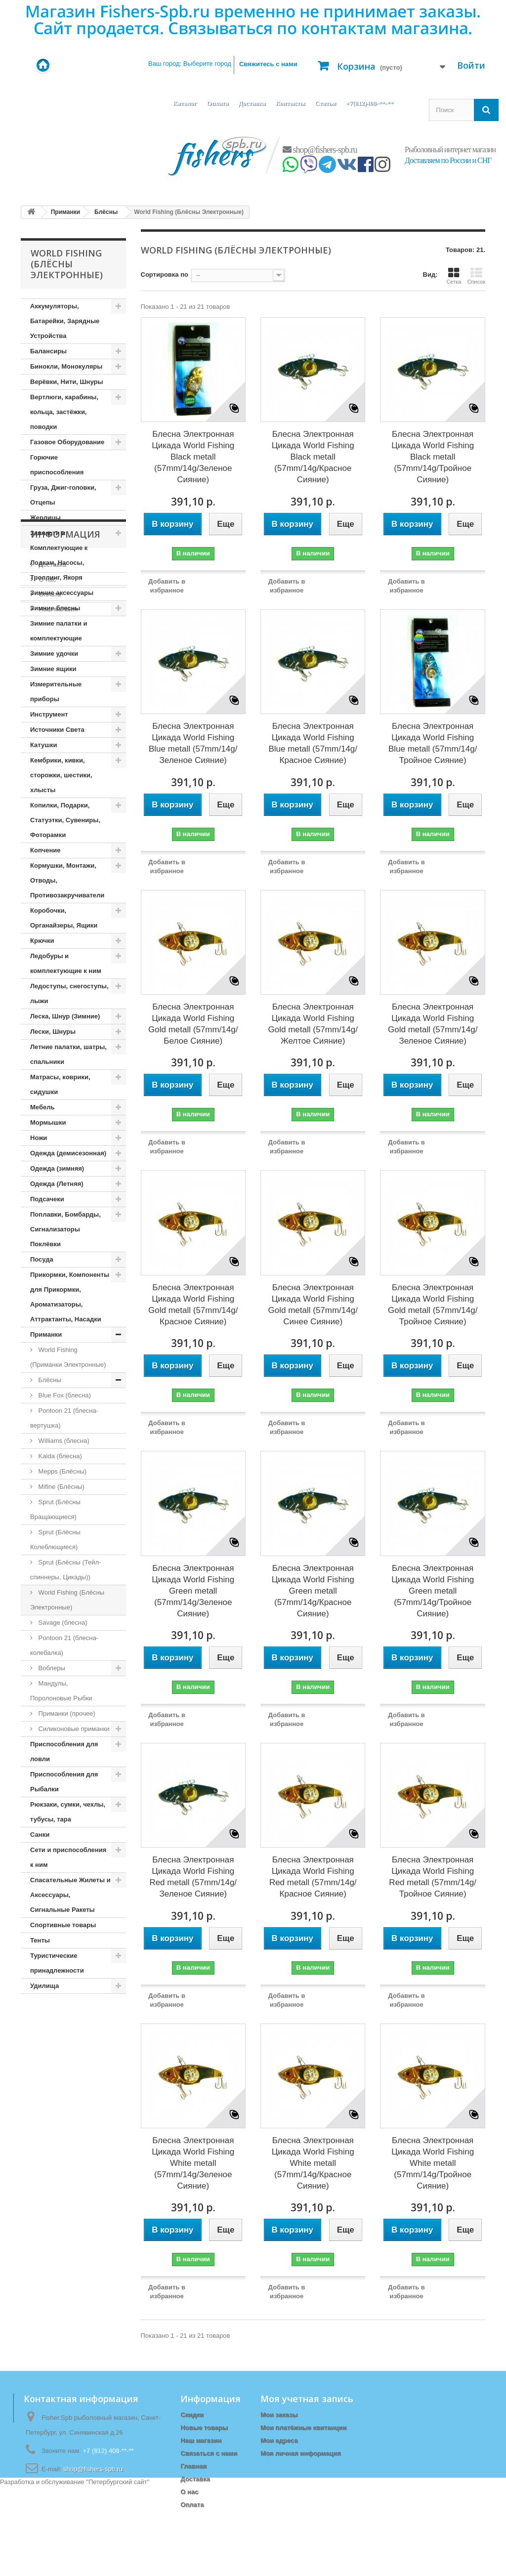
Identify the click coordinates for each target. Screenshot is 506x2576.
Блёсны (49, 1380)
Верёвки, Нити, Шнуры (66, 381)
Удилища (44, 1985)
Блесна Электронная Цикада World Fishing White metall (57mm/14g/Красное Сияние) (313, 2163)
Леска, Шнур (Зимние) (65, 1016)
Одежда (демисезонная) (68, 1153)
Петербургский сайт (117, 2571)
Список (476, 276)
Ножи (38, 1137)
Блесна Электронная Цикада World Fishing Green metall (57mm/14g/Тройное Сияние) (432, 1590)
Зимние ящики (53, 669)
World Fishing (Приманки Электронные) (68, 1357)
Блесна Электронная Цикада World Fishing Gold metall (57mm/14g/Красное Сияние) (193, 1304)
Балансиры (48, 351)
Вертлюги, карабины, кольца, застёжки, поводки (64, 411)
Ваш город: (189, 63)
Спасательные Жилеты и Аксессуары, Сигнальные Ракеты (70, 1894)
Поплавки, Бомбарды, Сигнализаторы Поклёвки (65, 1229)
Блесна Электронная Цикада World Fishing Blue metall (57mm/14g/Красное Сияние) (312, 743)
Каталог (185, 103)
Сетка (453, 276)
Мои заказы (278, 2414)
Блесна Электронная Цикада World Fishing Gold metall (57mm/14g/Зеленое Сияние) (432, 1024)
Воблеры (51, 1668)
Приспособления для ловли (64, 1751)
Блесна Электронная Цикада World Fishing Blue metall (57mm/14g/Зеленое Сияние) (193, 743)
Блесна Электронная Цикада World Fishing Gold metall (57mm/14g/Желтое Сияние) (313, 1024)
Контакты (290, 103)
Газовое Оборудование (67, 442)
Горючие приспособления (57, 465)
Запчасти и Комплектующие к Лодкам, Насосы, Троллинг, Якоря (58, 555)
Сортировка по (164, 274)
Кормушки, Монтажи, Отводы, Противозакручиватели (67, 880)
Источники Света (57, 729)
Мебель (42, 1107)
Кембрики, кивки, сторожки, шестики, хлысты (61, 775)
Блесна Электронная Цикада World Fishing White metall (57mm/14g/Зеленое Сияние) (193, 2163)
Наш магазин (57, 2094)
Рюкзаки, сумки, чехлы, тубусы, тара (67, 1812)
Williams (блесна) (63, 1440)
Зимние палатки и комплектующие (58, 631)
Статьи (325, 103)
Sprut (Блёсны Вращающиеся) (55, 1509)
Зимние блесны (55, 608)
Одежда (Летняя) (57, 1183)
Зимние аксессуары (61, 592)
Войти (471, 65)
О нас (46, 2065)
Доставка (251, 103)
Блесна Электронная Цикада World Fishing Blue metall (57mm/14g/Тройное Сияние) (432, 743)
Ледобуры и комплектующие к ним (65, 963)
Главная (193, 2466)
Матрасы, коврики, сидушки (60, 1084)
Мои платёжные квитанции (303, 2427)
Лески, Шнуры (53, 1031)
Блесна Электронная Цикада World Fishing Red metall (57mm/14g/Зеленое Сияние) (193, 1877)
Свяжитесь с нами (268, 64)
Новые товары (204, 2427)
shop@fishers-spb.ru (320, 150)
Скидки (192, 2414)
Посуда (41, 1259)
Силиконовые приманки (73, 1728)
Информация (65, 2023)
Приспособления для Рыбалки (64, 1782)
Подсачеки (47, 1199)
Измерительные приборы (56, 691)
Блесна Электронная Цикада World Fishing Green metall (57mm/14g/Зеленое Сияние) (193, 1590)
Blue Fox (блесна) (64, 1395)
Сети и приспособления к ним (68, 1857)
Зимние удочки (54, 653)
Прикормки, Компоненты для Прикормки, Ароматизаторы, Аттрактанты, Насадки (69, 1297)
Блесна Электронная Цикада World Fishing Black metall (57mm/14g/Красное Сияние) (313, 456)
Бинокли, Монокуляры (66, 366)
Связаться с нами (208, 2453)
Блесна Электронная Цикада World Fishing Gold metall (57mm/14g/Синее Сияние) (313, 1304)
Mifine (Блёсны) (60, 1486)
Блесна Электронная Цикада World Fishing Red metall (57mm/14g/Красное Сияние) (313, 1877)
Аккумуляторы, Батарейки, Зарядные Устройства (64, 320)
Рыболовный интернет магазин (450, 149)
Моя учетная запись (306, 2399)
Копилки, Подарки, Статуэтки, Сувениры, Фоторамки (65, 820)
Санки (39, 1834)
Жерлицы (45, 517)
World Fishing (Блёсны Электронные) (67, 1600)
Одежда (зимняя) (57, 1168)
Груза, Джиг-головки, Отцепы (63, 495)
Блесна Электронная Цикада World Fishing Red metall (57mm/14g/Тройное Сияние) (432, 1877)
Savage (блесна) (62, 1622)
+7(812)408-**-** (369, 103)
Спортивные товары (63, 1925)
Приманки (46, 1334)
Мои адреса (278, 2440)
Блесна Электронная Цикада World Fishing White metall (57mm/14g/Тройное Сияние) (432, 2163)
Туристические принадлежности (57, 1963)
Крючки (42, 940)
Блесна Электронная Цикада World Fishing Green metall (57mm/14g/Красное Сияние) (313, 1590)
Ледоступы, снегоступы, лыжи (69, 993)
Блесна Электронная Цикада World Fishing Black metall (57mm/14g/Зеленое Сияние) (193, 456)
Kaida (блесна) (59, 1456)
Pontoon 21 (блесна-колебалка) (64, 1645)
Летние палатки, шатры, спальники (68, 1054)
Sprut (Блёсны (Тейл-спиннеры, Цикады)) (65, 1570)
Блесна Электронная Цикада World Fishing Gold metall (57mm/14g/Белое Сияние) (193, 1024)
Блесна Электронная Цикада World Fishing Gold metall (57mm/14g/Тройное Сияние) (432, 1304)
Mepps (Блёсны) (61, 1471)
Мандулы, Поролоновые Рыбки (61, 1691)
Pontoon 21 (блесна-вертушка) (64, 1418)
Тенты (40, 1940)
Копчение (45, 850)
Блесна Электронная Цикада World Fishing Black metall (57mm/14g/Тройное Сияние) (432, 456)
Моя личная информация (300, 2453)
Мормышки (48, 1122)
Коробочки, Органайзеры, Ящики (63, 918)
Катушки (43, 745)
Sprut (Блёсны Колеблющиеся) (55, 1539)
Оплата (217, 103)
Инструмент (49, 714)
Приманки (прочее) (66, 1713)
